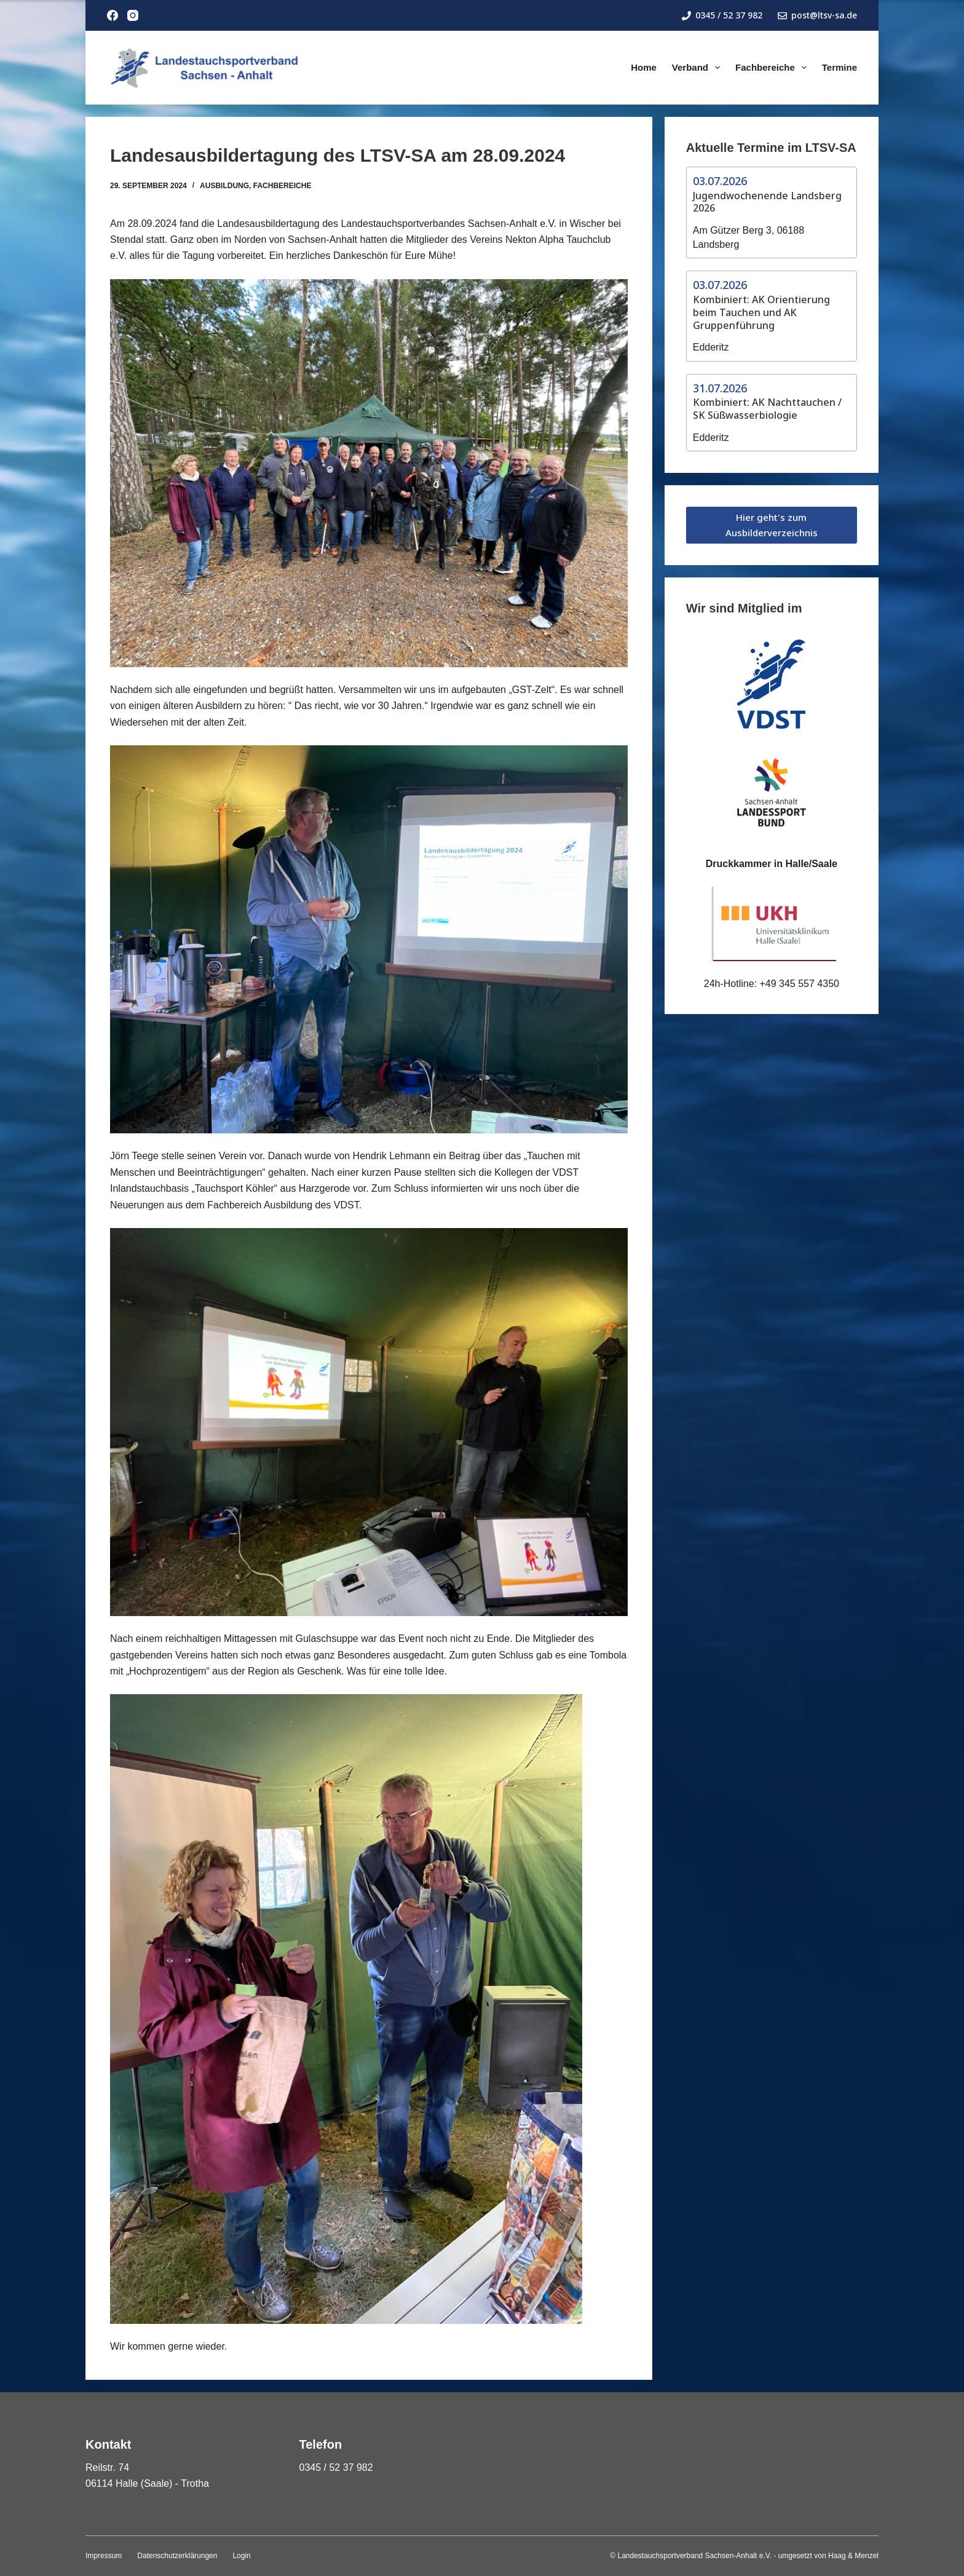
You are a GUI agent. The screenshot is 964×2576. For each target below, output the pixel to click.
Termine (839, 67)
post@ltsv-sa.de (817, 15)
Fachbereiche (773, 67)
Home (644, 67)
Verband (698, 67)
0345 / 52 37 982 (722, 15)
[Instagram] (132, 15)
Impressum (103, 2555)
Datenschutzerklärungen (177, 2555)
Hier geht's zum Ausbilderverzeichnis (771, 525)
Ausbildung (224, 185)
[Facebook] (112, 15)
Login (241, 2555)
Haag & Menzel (853, 2555)
